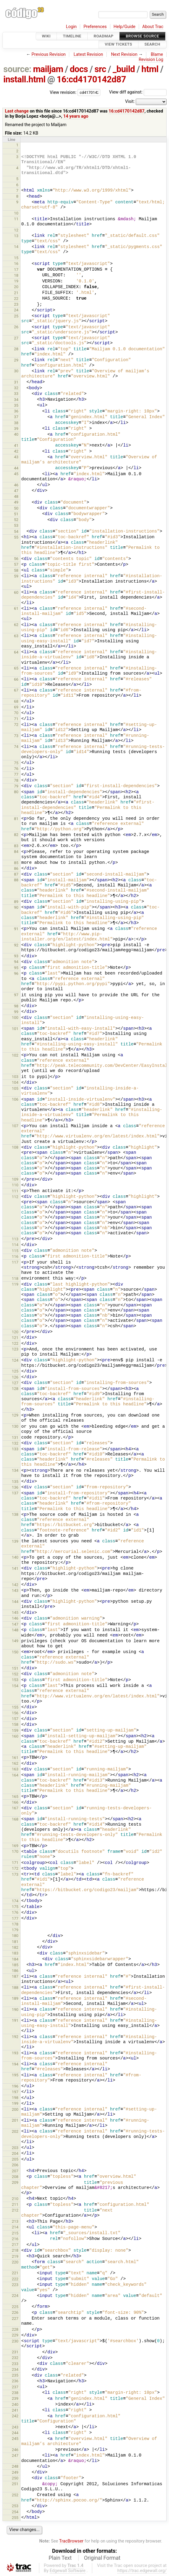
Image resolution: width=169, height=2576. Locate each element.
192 (15, 2036)
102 (15, 1055)
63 (16, 636)
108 (15, 1147)
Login (71, 26)
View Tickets (118, 44)
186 (15, 1970)
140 (15, 1557)
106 (15, 1099)
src (100, 69)
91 (16, 929)
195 (15, 2075)
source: (17, 69)
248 (15, 2466)
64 (16, 652)
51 (16, 514)
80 (16, 792)
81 (16, 818)
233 (15, 2363)
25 (16, 316)
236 (15, 2381)
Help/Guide (124, 26)
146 (15, 1618)
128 (15, 1388)
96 (16, 973)
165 (15, 1796)
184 (15, 1959)
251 (15, 2484)
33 (16, 393)
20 (16, 287)
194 (15, 2064)
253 (15, 2506)
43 (16, 457)
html (149, 69)
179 (15, 1930)
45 (16, 474)
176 (15, 1912)
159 (15, 1730)
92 (16, 945)
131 (15, 1437)
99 (16, 1012)
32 (16, 388)
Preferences (95, 26)
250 (15, 2478)
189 (15, 1998)
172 (15, 1868)
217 (15, 2244)
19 (16, 281)
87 (16, 874)
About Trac (153, 26)
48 (16, 496)
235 (15, 2375)
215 (15, 2233)
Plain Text (60, 2558)
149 (15, 1641)
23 (16, 304)
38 (16, 423)
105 (15, 1088)
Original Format (102, 2558)
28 (16, 349)
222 (15, 2279)
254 (15, 2512)
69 (16, 707)
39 (16, 428)
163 (15, 1769)
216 (15, 2239)
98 (16, 1006)
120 (15, 1332)
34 (16, 399)
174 (15, 1901)
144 (15, 1601)
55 (16, 537)
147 (15, 1624)
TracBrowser (71, 2541)
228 (15, 2329)
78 (16, 780)
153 (15, 1680)
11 (16, 219)
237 (15, 2387)
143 (15, 1590)
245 (15, 2438)
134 (15, 1470)
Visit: (130, 101)
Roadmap (104, 36)
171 (15, 1862)
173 (15, 1874)
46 (16, 485)
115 (15, 1250)
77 (16, 774)
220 (15, 2262)
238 (15, 2392)
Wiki (46, 36)
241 (15, 2410)
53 (16, 525)
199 (15, 2103)
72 (16, 724)
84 (16, 851)
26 (16, 327)
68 (16, 701)
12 (16, 230)
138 (15, 1514)
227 (15, 2318)
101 (15, 1028)
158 (15, 1724)
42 (16, 451)
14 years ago (75, 116)
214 (15, 2227)
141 (15, 1568)
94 (16, 961)
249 (15, 2472)
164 (15, 1775)
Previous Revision (48, 54)
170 (15, 1851)
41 (16, 445)
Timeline (72, 36)
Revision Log (151, 59)
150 (15, 1652)
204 (15, 2153)
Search (152, 44)
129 (15, 1415)
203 (15, 2147)
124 (15, 1360)
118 (15, 1278)
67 (16, 690)
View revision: (63, 92)
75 (16, 763)
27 (16, 338)
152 (15, 1674)
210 (15, 2198)
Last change (17, 111)
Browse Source (142, 36)
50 (16, 508)
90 (16, 907)
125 (15, 1371)
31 (16, 382)
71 (16, 719)
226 (15, 2312)
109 (15, 1179)
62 (16, 624)
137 (15, 1493)
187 (15, 1976)
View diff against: (138, 92)
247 (15, 2455)
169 (15, 1845)
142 (15, 1584)
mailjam (48, 69)
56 (16, 558)
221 (15, 2273)
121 (15, 1337)
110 (15, 1185)
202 (15, 2131)
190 (15, 2009)
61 (16, 608)
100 (15, 1017)
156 (15, 1713)
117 (15, 1262)
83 (16, 846)
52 (16, 519)
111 (15, 1191)
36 (16, 411)
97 (16, 995)
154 (15, 1686)
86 (16, 868)
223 (15, 2284)
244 (15, 2433)
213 (15, 2221)
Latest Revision (88, 54)
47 (16, 490)
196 (15, 2086)
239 (15, 2398)
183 (15, 1953)
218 (15, 2250)
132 (15, 1443)
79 (16, 786)
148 (15, 1630)
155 (15, 1707)
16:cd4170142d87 (91, 79)
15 (16, 258)
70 (16, 713)
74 (16, 746)
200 (15, 2109)
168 (15, 1819)
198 (15, 2097)
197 (15, 2092)
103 (15, 1076)
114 (15, 1244)
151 (15, 1668)
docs (79, 69)
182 (15, 1947)
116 (15, 1256)
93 (16, 956)
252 (15, 2495)
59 (16, 576)
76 (16, 768)
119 (15, 1284)
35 (16, 405)
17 (16, 269)
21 (16, 293)
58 (16, 570)
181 (15, 1941)
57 (16, 564)
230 (15, 2341)
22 (16, 298)
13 (16, 236)
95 (16, 967)
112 (15, 1196)
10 (16, 213)
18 (16, 275)
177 (15, 1918)
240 (15, 2404)
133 (15, 1449)
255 (15, 2517)
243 (15, 2427)
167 (15, 1808)
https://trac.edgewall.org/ (142, 2570)
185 (15, 1965)
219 (15, 2256)
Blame (157, 54)
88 (16, 880)
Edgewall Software (68, 2570)
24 (16, 310)
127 (15, 1383)
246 (15, 2449)
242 (15, 2416)
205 (15, 2159)
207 (15, 2171)
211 (15, 2204)
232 (15, 2357)
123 (15, 1349)
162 (15, 1763)
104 (15, 1082)
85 (16, 862)
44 (16, 468)
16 (16, 263)
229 (15, 2335)
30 (16, 371)
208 (15, 2176)
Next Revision (124, 54)
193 (15, 2053)
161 (15, 1757)
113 (15, 1239)
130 (15, 1426)
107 (15, 1126)
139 (15, 1541)
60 (16, 592)
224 (15, 2295)
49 (16, 502)
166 (15, 1802)
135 (15, 1481)
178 (15, 1924)
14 (16, 246)
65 (16, 668)
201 (15, 2120)
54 (16, 531)
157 (15, 1718)
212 (15, 2210)
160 (15, 1736)
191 (15, 2020)
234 (15, 2369)
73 (16, 735)
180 (15, 1935)
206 (15, 2165)
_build (124, 69)
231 (15, 2352)
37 (16, 417)
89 (16, 901)
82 (16, 834)
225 (15, 2306)
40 (16, 434)
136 (15, 1487)
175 (15, 1906)
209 (15, 2182)
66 (16, 679)
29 (16, 360)
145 (15, 1612)
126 (15, 1377)
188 (15, 1987)
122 (15, 1343)
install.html (24, 79)
